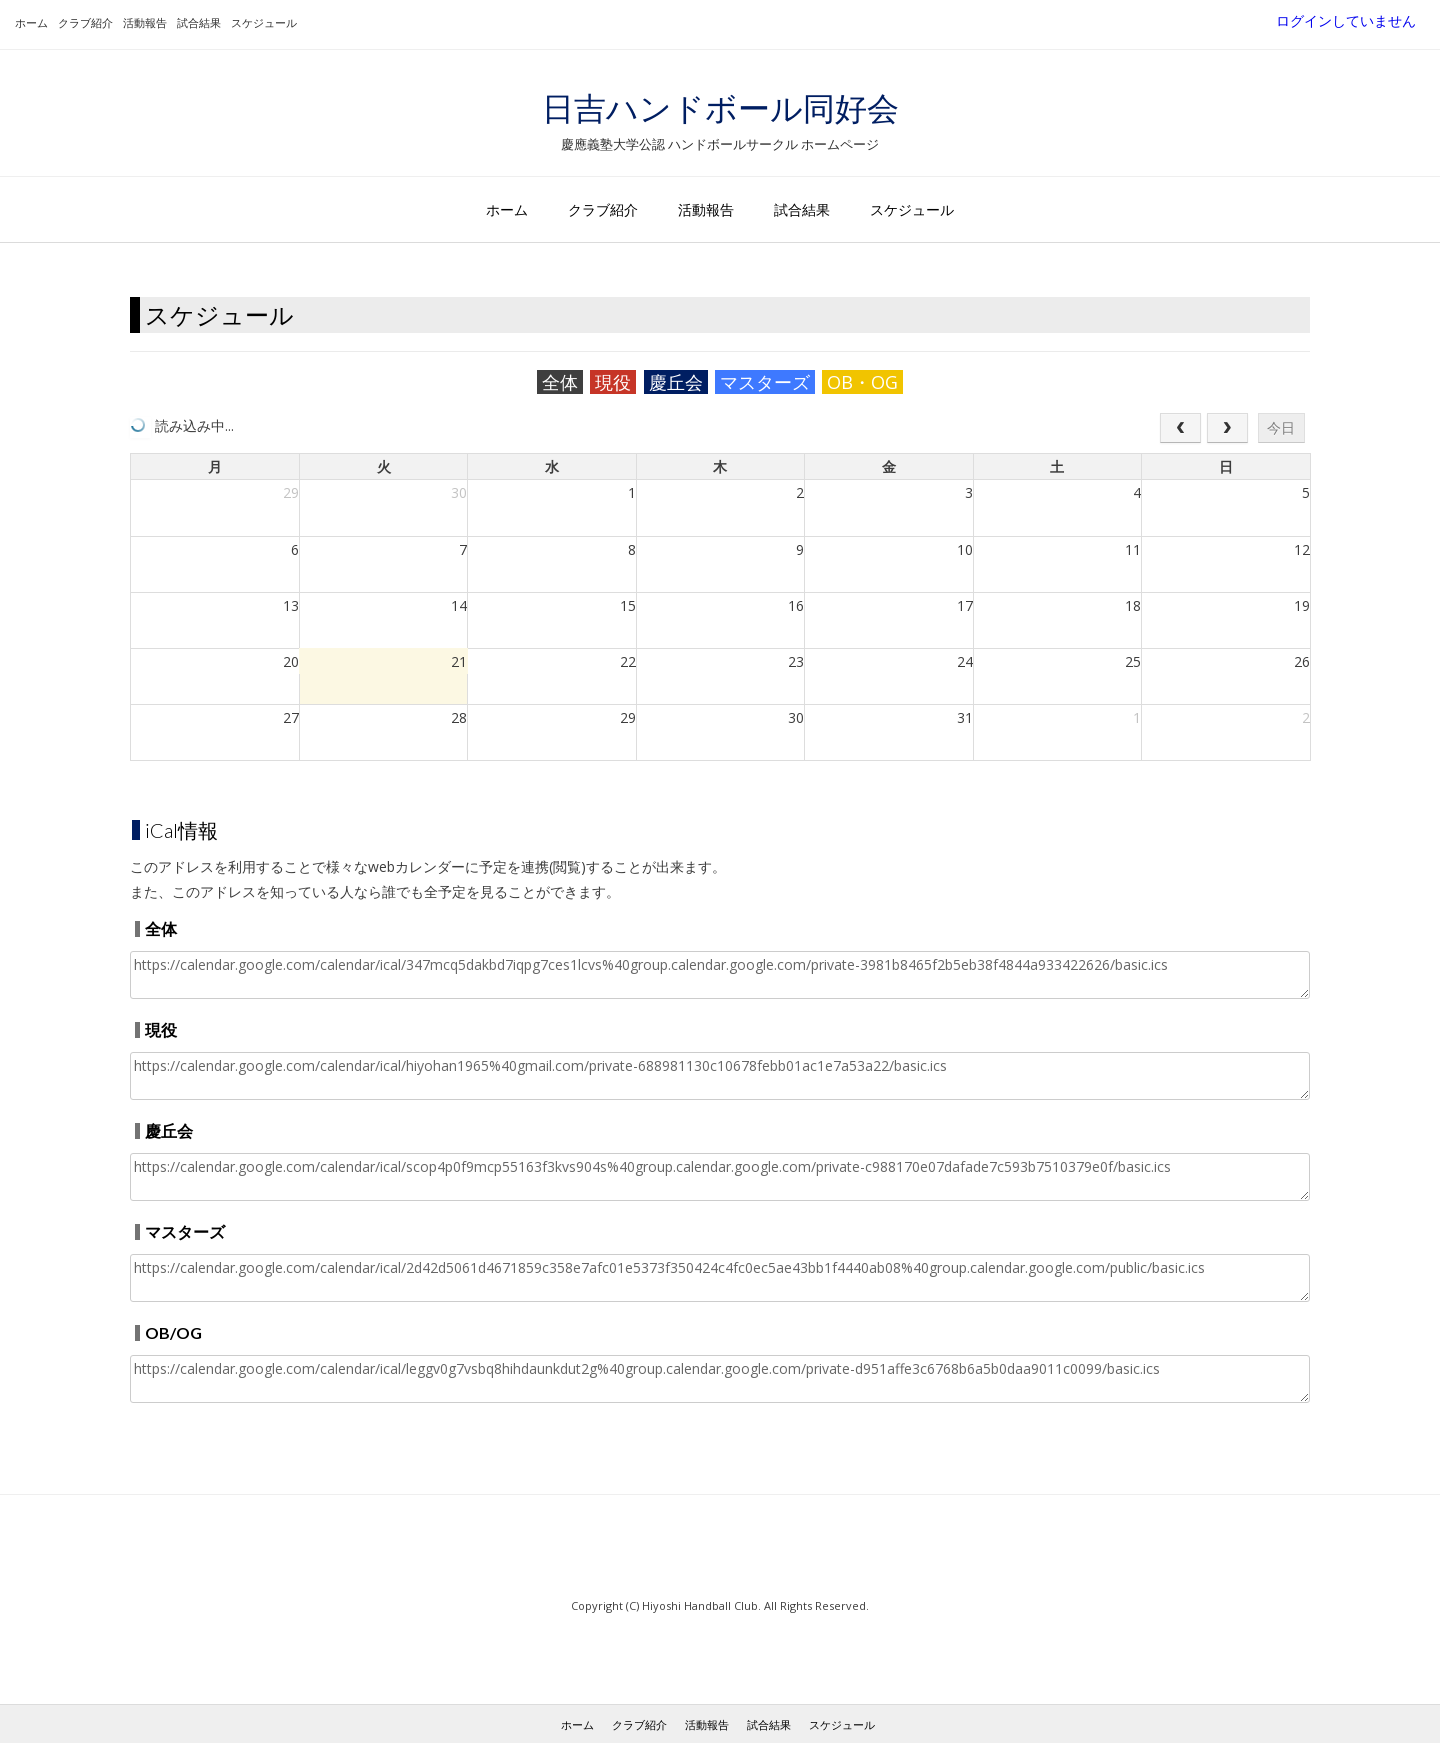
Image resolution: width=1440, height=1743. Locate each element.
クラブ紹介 (85, 22)
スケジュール (264, 22)
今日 (1281, 427)
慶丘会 (676, 382)
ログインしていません (1346, 20)
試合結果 (199, 22)
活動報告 (145, 22)
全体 (560, 382)
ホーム (31, 22)
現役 (613, 382)
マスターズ (765, 382)
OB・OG (862, 382)
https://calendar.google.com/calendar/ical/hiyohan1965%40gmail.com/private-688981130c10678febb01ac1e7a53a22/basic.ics (720, 1076)
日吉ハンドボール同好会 (720, 108)
